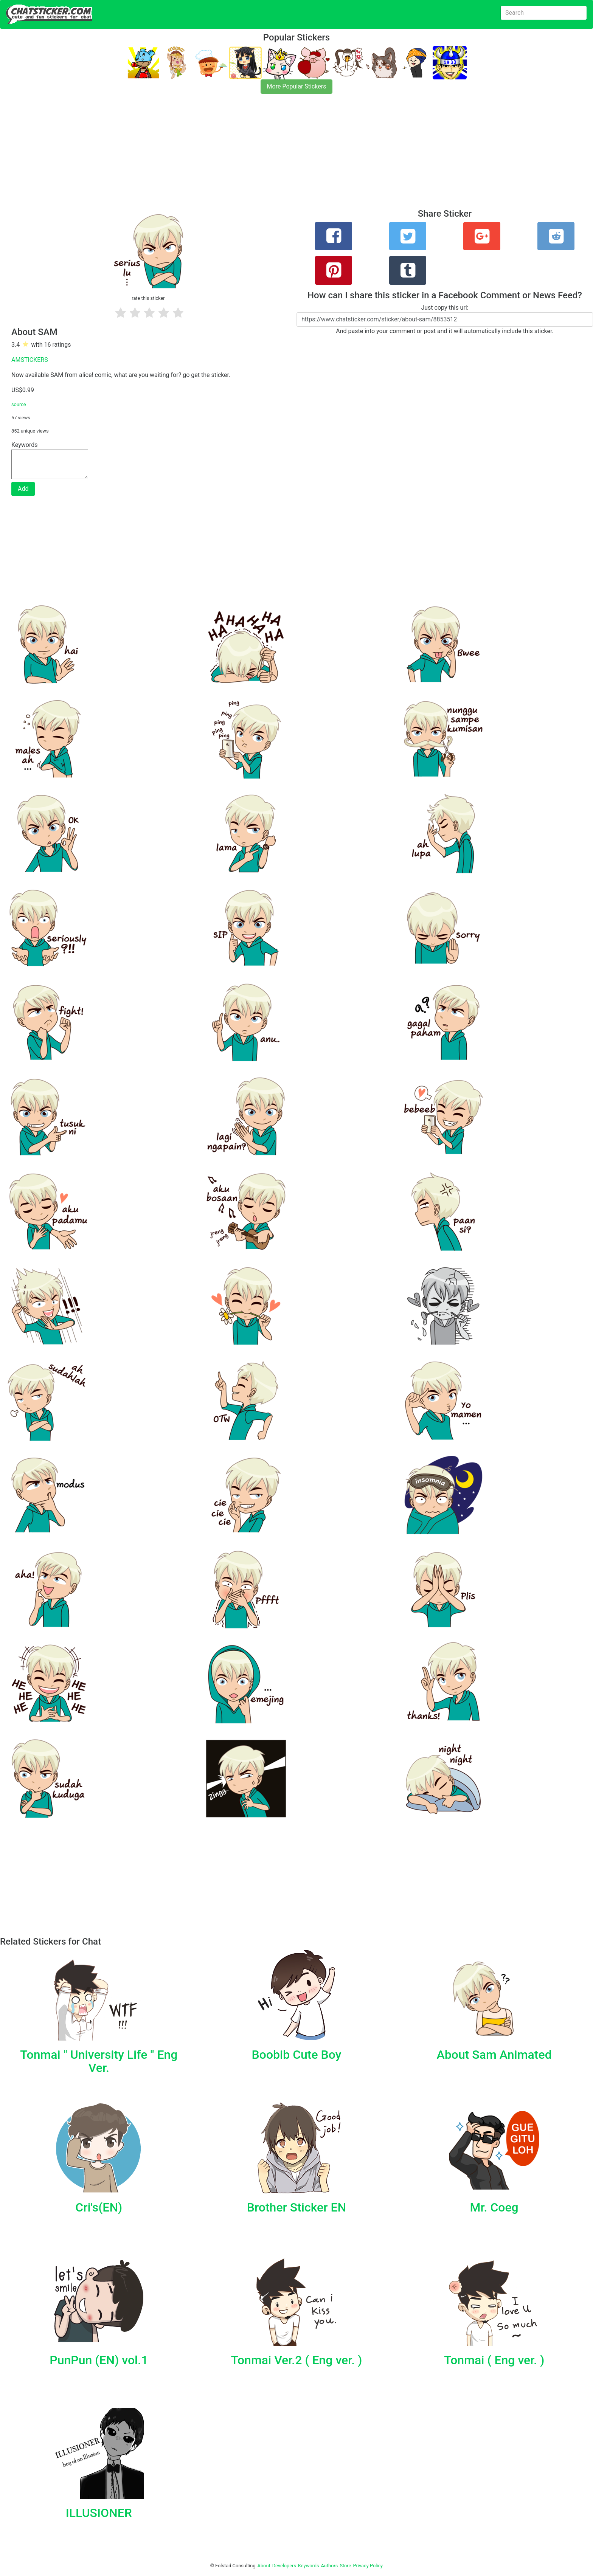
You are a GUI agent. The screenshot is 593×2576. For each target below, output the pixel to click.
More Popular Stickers (296, 86)
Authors (329, 2565)
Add (23, 488)
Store (345, 2565)
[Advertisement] (227, 156)
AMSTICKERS (29, 359)
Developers (284, 2565)
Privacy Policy (368, 2565)
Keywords (308, 2565)
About (264, 2565)
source (18, 404)
